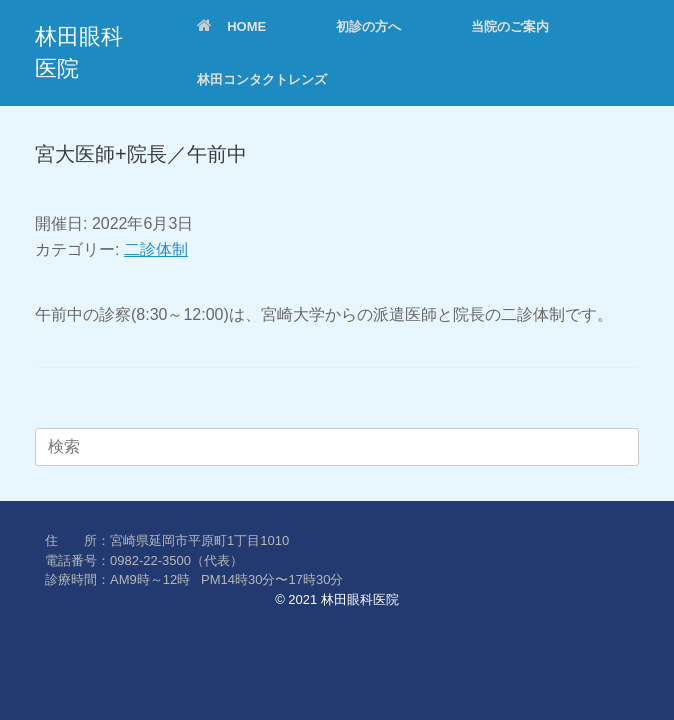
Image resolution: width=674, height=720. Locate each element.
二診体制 (156, 249)
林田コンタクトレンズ (262, 79)
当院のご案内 (510, 26)
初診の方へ (368, 26)
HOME (231, 26)
